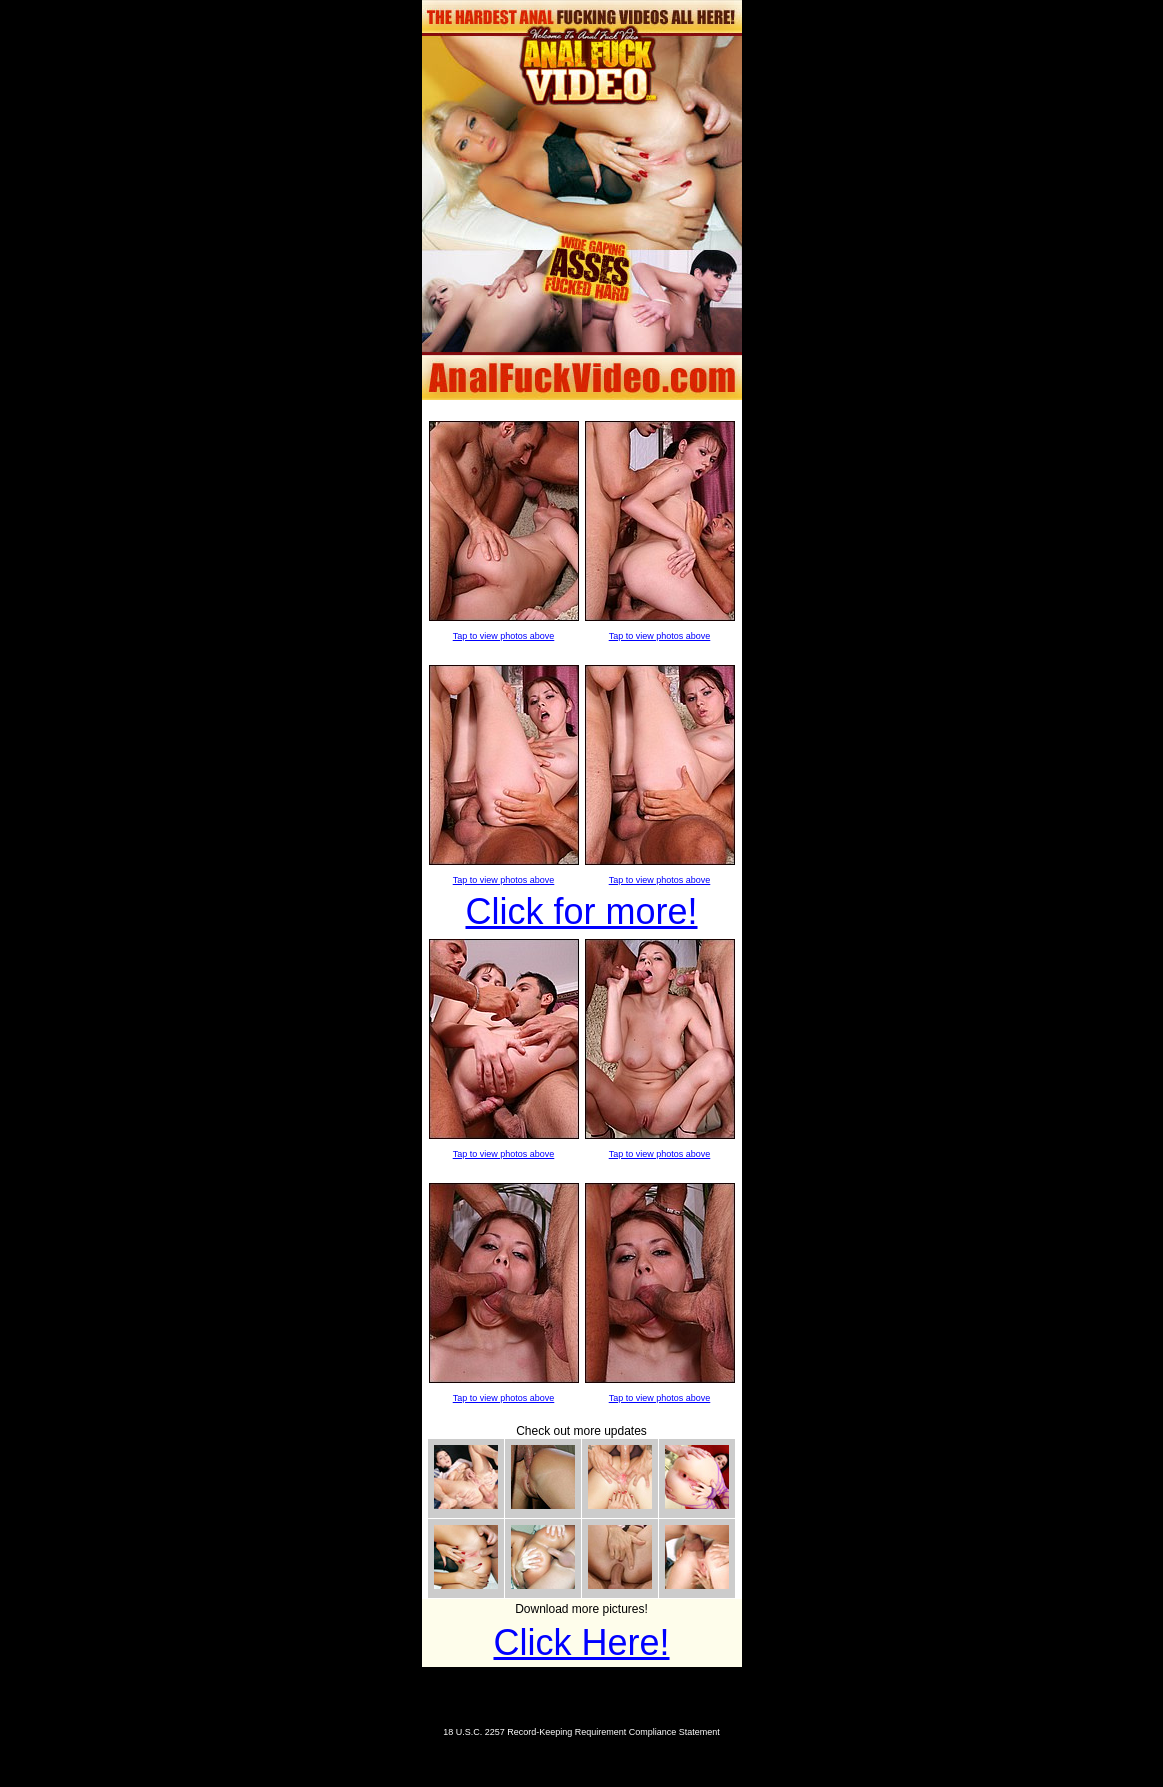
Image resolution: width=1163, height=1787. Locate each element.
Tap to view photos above (504, 636)
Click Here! (581, 1642)
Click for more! (581, 911)
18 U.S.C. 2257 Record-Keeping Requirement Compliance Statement (581, 1732)
